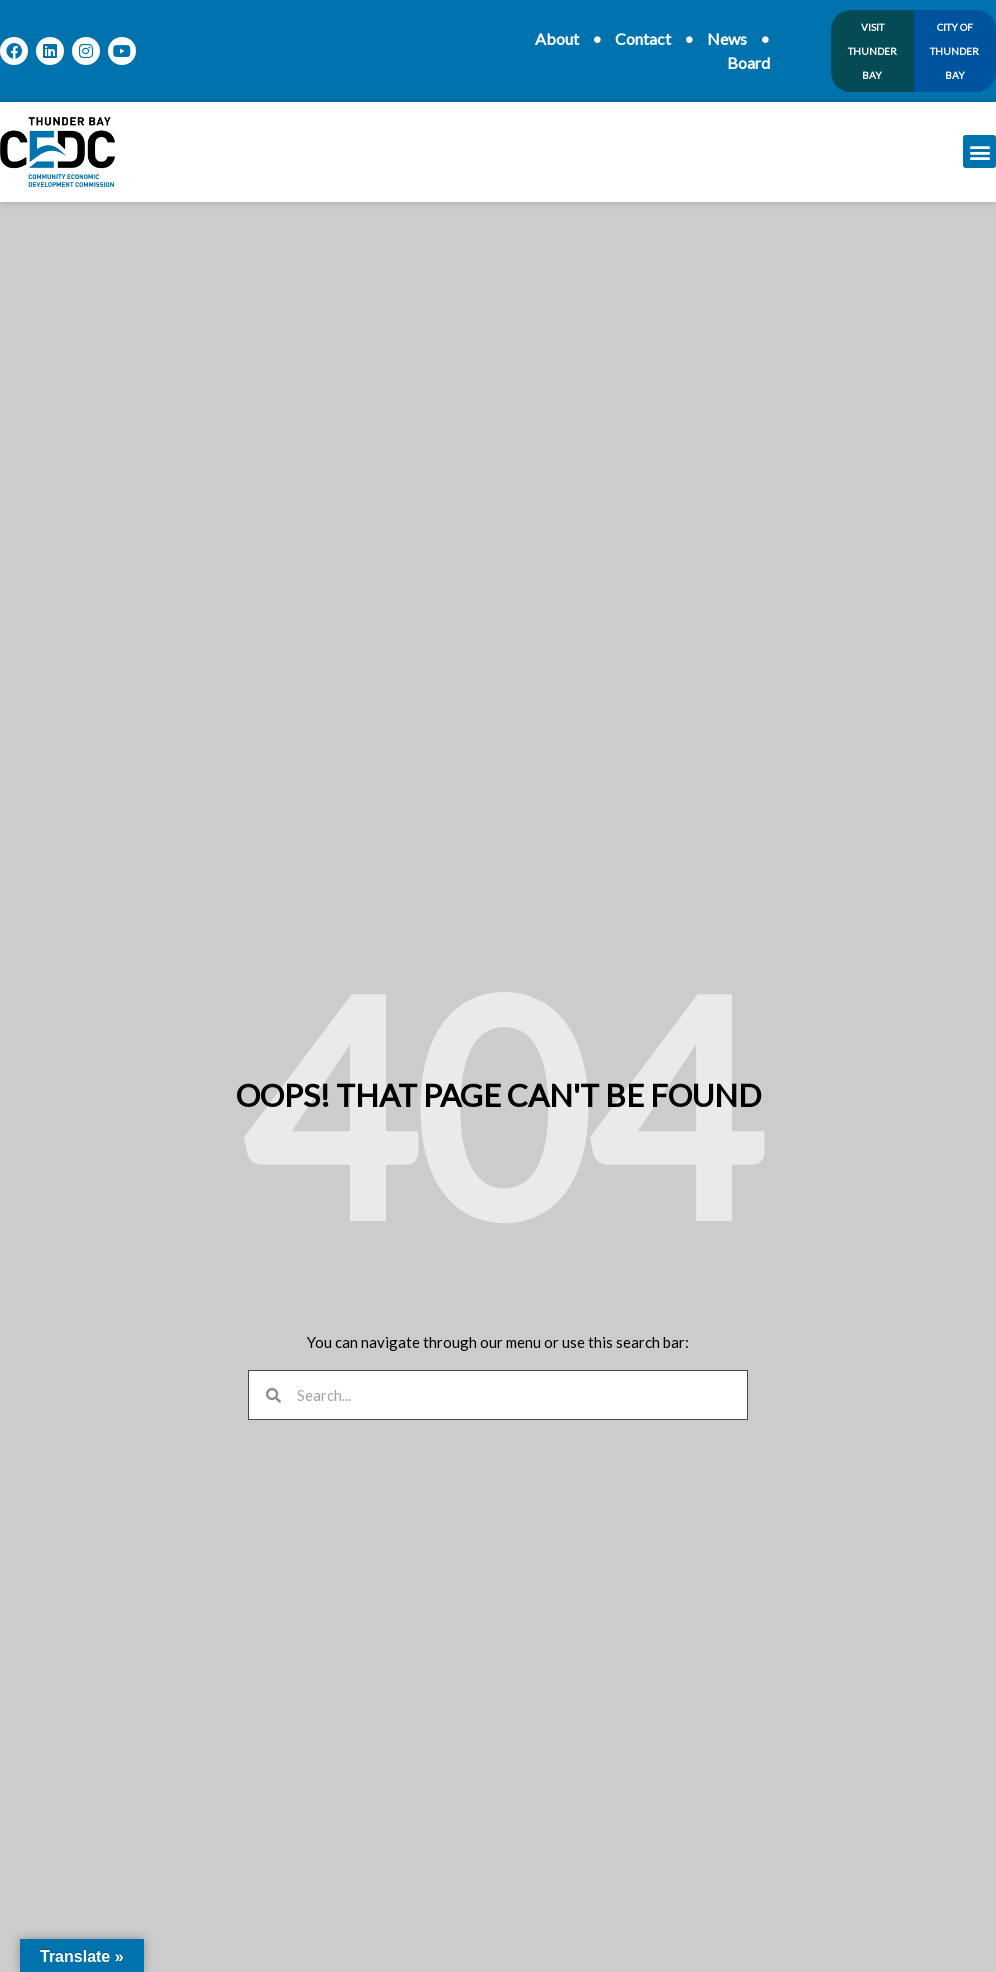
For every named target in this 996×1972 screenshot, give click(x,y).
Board (748, 62)
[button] (979, 151)
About (557, 38)
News (727, 38)
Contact (643, 38)
